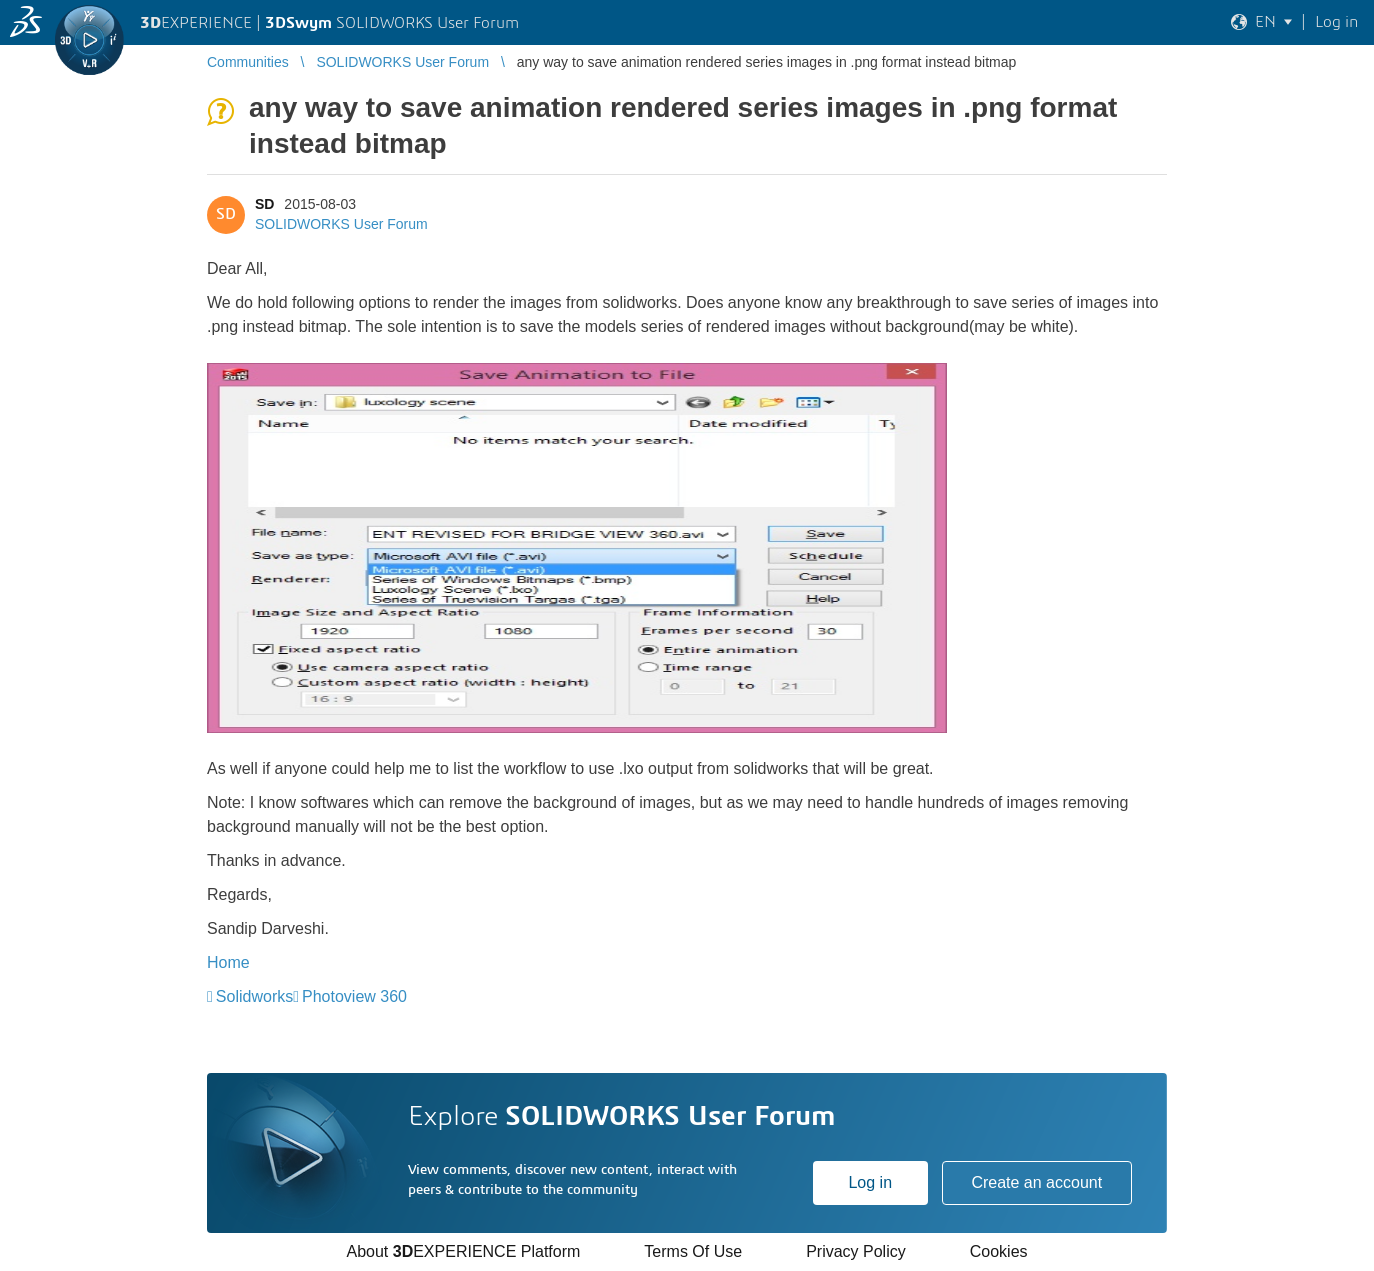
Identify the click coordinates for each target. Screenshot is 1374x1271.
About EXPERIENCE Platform (463, 1251)
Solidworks (254, 996)
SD (264, 204)
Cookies (999, 1251)
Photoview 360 (354, 996)
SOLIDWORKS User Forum (341, 224)
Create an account (1036, 1182)
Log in (870, 1182)
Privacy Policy (856, 1251)
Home (228, 962)
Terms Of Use (693, 1251)
